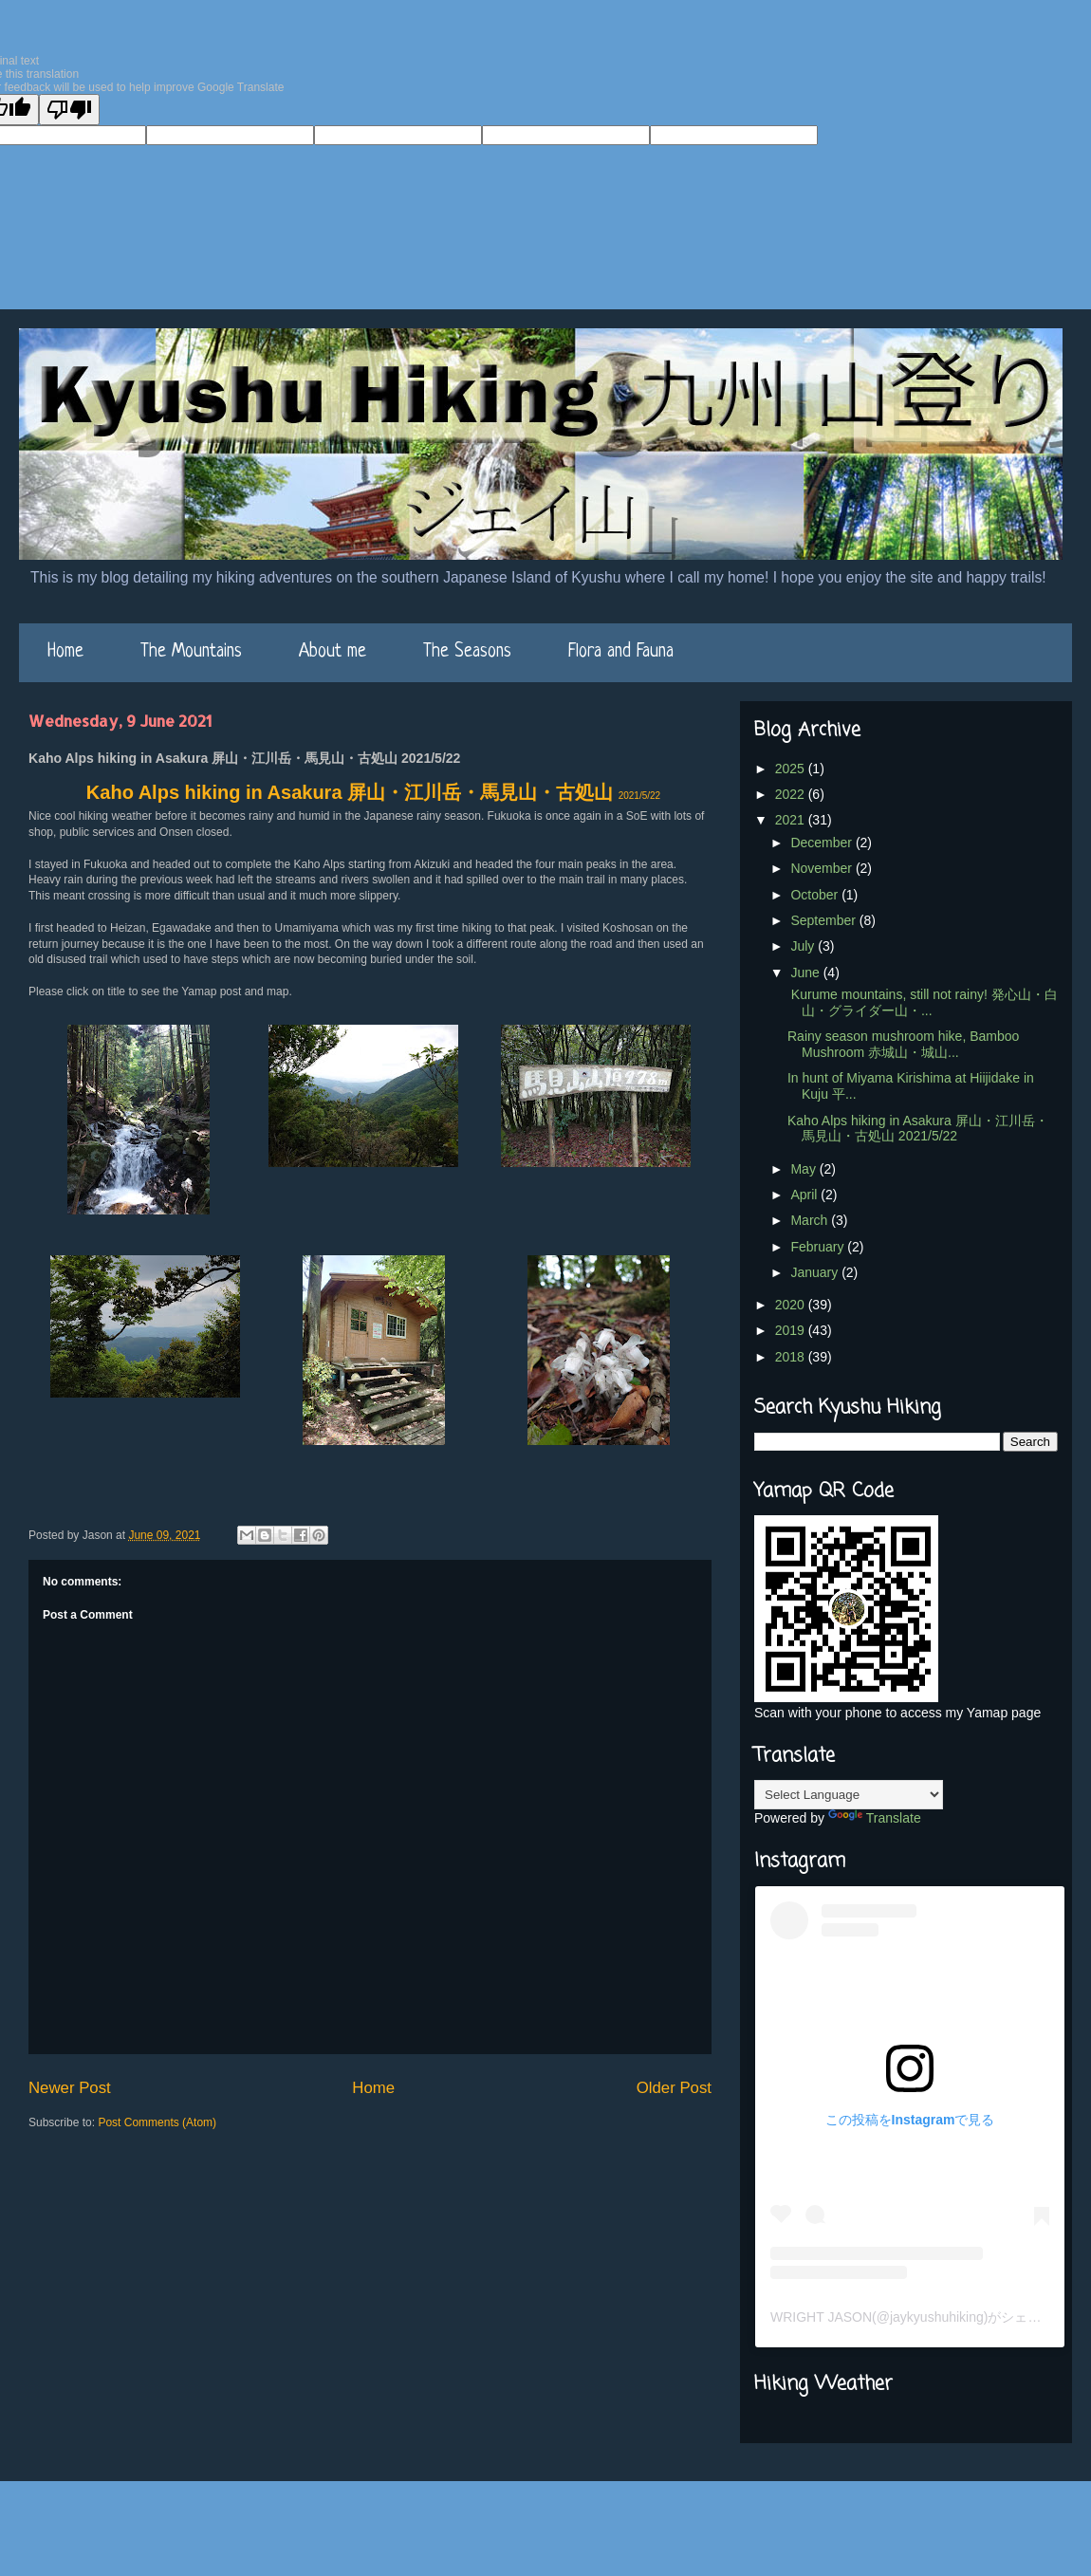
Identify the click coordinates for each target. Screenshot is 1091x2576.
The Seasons (467, 652)
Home (65, 652)
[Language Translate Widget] (848, 1794)
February (818, 1246)
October (815, 894)
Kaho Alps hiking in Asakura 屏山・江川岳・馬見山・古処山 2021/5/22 (917, 1128)
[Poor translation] (69, 109)
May (804, 1169)
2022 (791, 794)
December (822, 842)
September (824, 920)
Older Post (674, 2088)
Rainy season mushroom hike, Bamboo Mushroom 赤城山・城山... (903, 1044)
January (815, 1272)
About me (332, 652)
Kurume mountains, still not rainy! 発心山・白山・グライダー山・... (922, 1002)
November (822, 868)
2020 (791, 1304)
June (806, 972)
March (810, 1220)
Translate (874, 1817)
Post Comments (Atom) (157, 2122)
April (805, 1194)
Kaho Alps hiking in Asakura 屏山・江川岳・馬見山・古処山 (373, 792)
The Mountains (191, 652)
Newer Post (69, 2088)
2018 (791, 1356)
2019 (791, 1330)
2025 (791, 768)
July (804, 946)
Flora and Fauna (621, 652)
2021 (791, 819)
